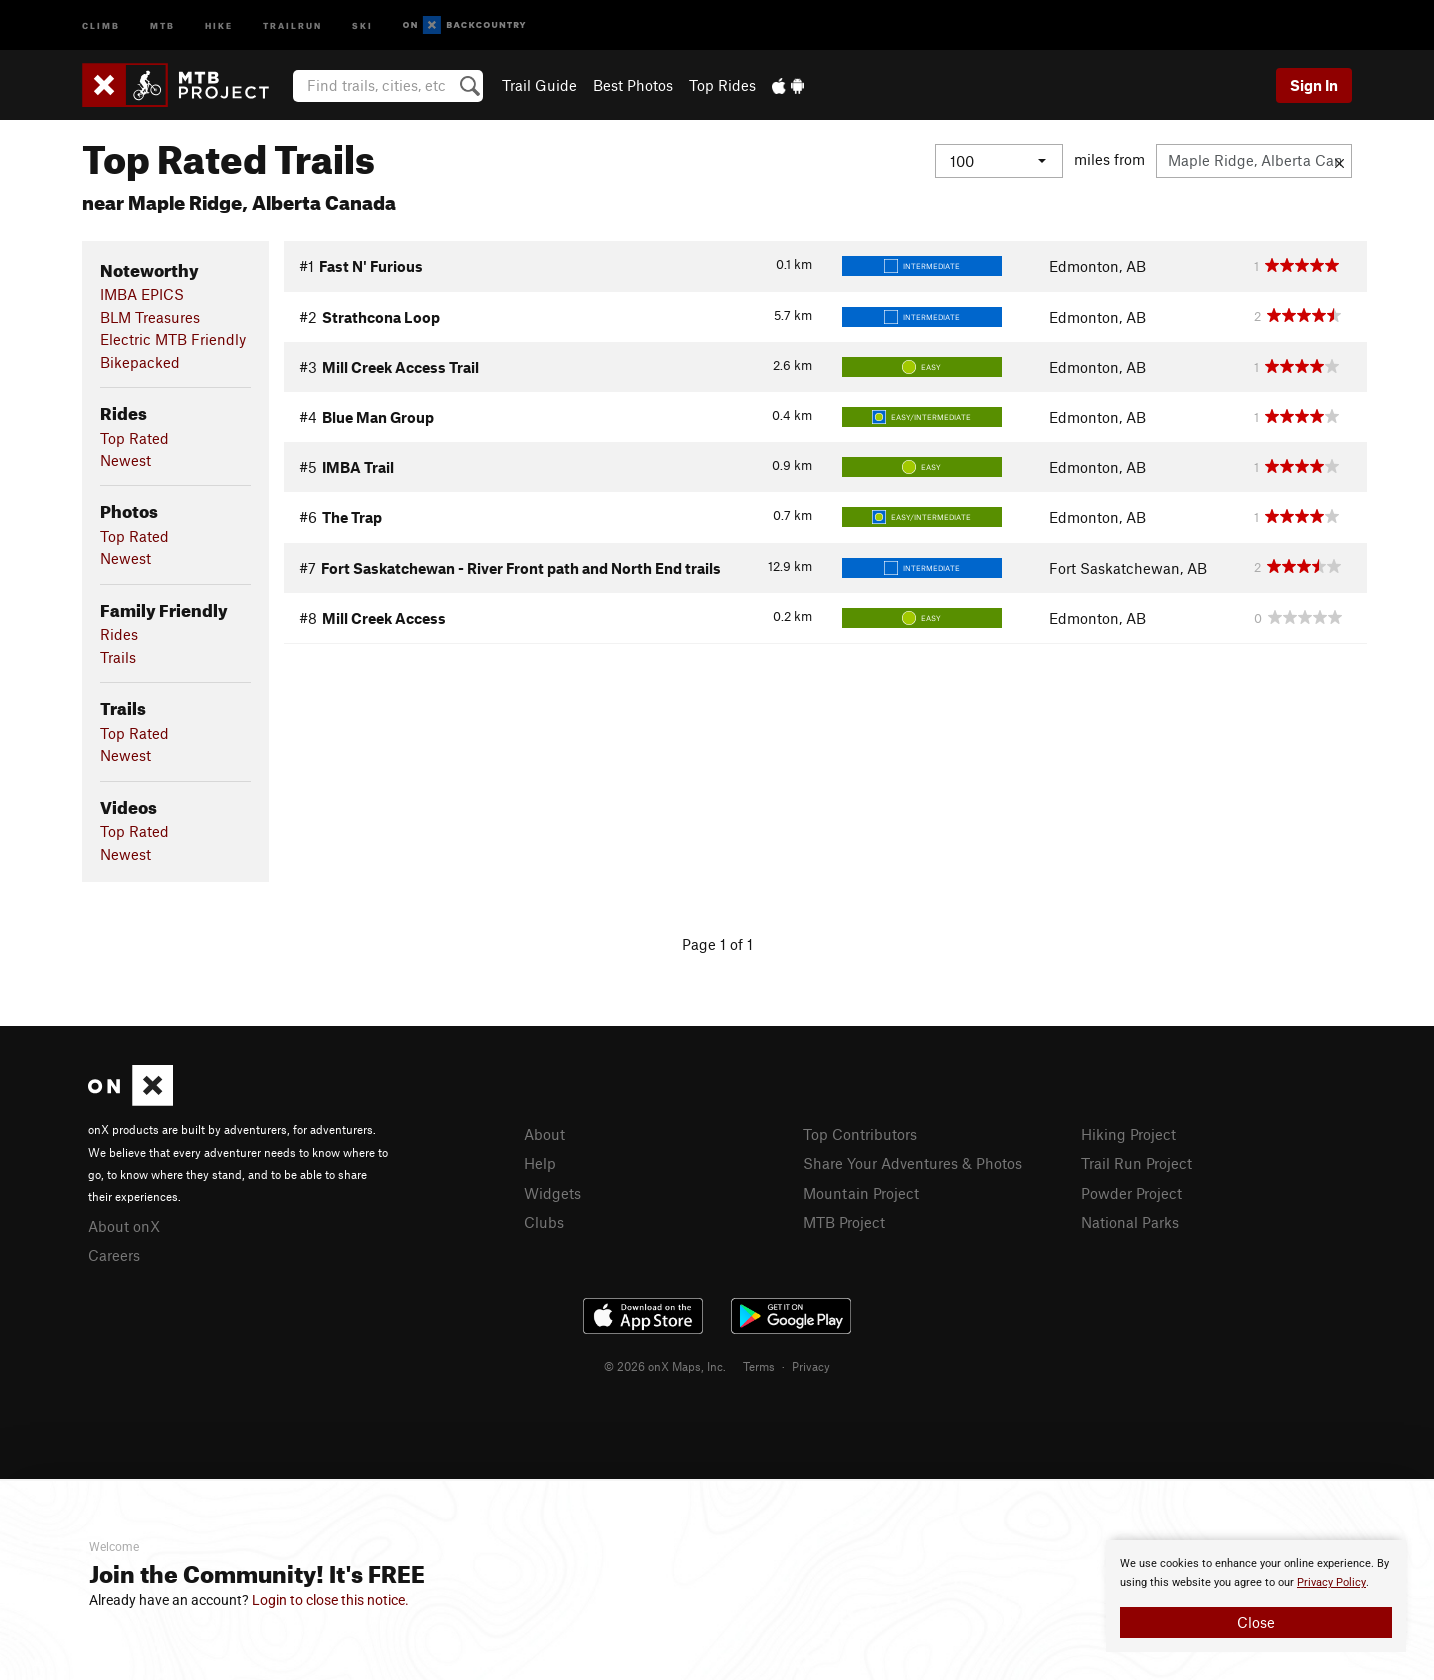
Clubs (544, 1222)
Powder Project (1131, 1193)
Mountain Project (861, 1193)
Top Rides (722, 85)
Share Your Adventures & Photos (912, 1163)
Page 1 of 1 (717, 944)
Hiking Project (1128, 1134)
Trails (118, 657)
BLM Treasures (150, 317)
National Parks (1130, 1222)
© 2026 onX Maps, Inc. (665, 1366)
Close (1256, 1622)
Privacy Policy (1331, 1582)
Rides (119, 634)
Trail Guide (539, 85)
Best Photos (633, 85)
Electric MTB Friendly (173, 339)
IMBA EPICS (142, 294)
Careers (114, 1255)
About (544, 1134)
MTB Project (844, 1222)
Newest (125, 460)
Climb (101, 24)
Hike (219, 24)
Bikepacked (140, 362)
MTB (162, 24)
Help (540, 1163)
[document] (1256, 1596)
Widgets (552, 1193)
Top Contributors (860, 1134)
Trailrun (292, 24)
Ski (362, 24)
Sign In (1314, 85)
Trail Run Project (1136, 1163)
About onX (124, 1226)
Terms (759, 1366)
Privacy (811, 1366)
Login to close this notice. (330, 1600)
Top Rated (134, 438)
